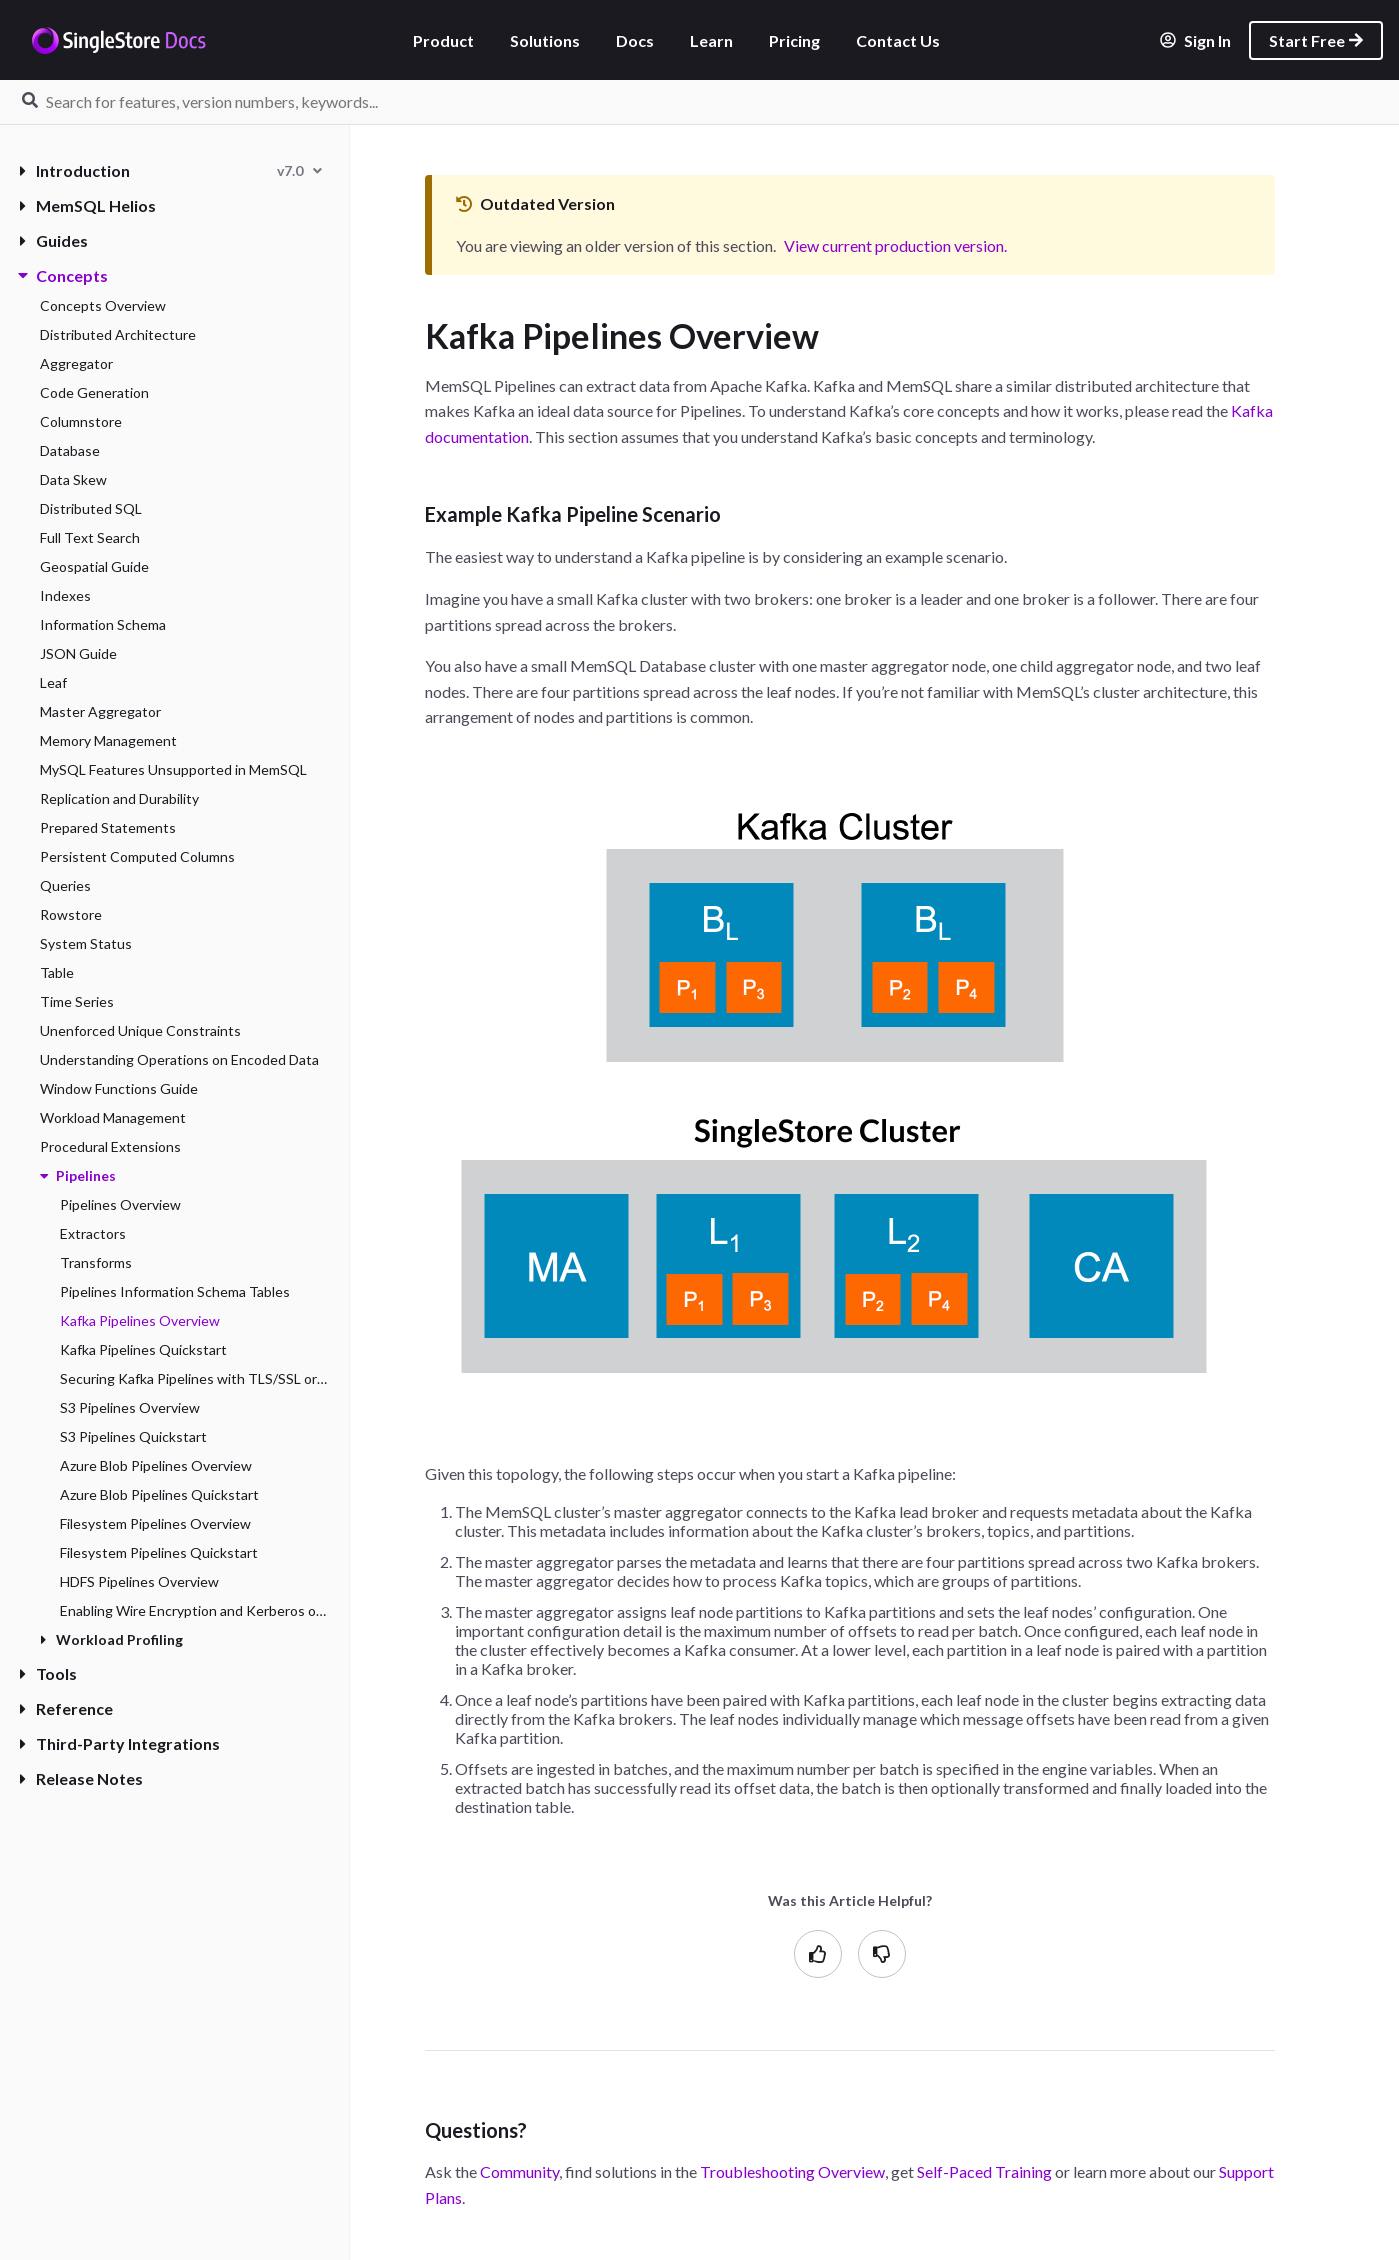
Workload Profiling (111, 1639)
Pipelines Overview (120, 1204)
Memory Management (108, 740)
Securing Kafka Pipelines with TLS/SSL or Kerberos (194, 1378)
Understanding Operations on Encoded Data (179, 1059)
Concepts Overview (103, 305)
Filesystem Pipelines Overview (155, 1523)
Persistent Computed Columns (137, 856)
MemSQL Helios (88, 205)
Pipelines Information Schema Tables (175, 1291)
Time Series (77, 1001)
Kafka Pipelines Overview (140, 1320)
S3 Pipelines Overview (130, 1407)
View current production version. (895, 245)
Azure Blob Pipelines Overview (156, 1465)
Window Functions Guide (119, 1088)
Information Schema (103, 624)
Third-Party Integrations (120, 1743)
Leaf (53, 682)
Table (57, 972)
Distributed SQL (91, 508)
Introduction (75, 170)
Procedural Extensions (110, 1146)
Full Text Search (90, 537)
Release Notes (81, 1778)
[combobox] (299, 170)
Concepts (64, 275)
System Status (86, 943)
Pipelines (78, 1175)
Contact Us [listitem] (898, 40)
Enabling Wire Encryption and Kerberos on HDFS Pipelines (194, 1610)
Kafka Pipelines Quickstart (143, 1349)
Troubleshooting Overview (792, 2171)
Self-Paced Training (984, 2171)
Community (519, 2171)
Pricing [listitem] (794, 40)
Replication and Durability (119, 798)
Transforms (96, 1262)
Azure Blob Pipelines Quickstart (159, 1494)
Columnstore (81, 421)
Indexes (65, 595)
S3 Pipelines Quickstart (133, 1436)
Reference (66, 1708)
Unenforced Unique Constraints (140, 1030)
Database (70, 450)
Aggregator (76, 363)
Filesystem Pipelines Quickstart (159, 1552)
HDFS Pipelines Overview (139, 1581)
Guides (54, 240)
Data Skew (73, 479)
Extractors (93, 1233)
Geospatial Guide (94, 566)
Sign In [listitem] (1195, 40)
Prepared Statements (108, 827)
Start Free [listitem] (1316, 40)
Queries (65, 885)
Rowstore (71, 914)
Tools (48, 1673)
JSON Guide (78, 653)
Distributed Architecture (118, 334)
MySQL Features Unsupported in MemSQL (173, 769)
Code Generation (94, 392)
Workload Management (113, 1117)
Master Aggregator (100, 711)
